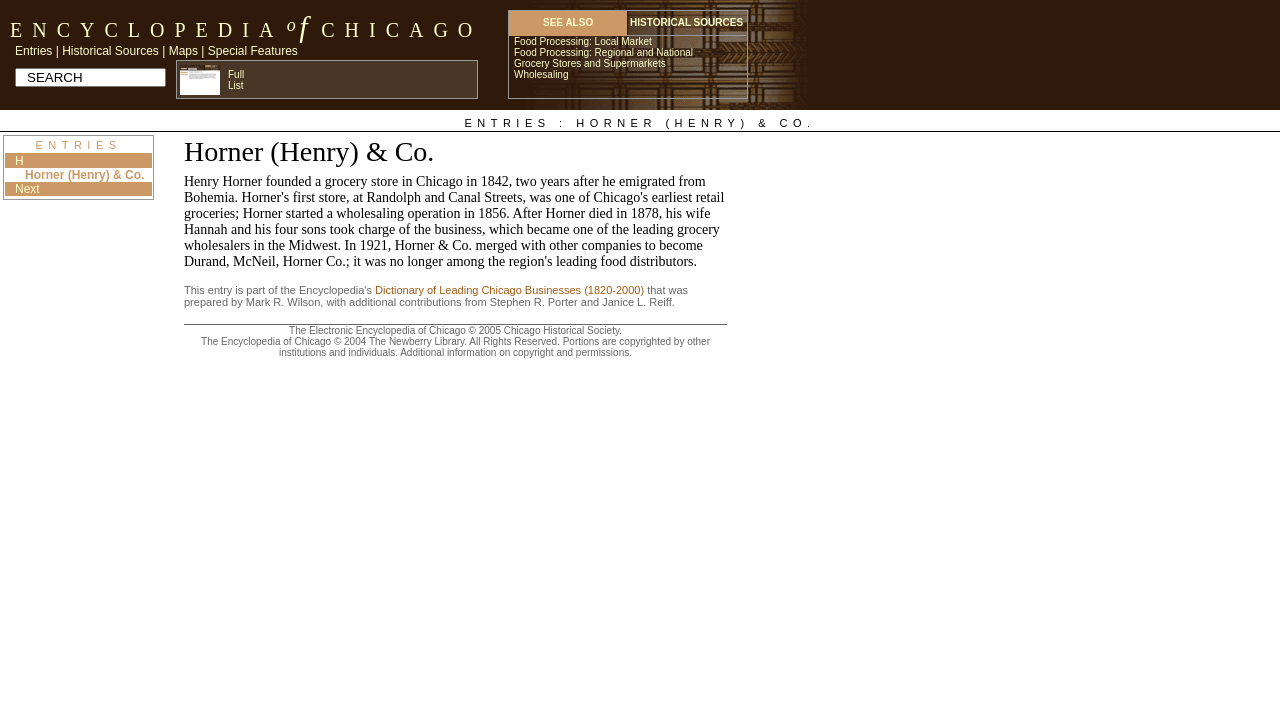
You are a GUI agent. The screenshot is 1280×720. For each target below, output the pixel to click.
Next (27, 189)
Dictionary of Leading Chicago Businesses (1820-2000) (509, 290)
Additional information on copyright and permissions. (516, 352)
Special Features (253, 51)
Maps (183, 51)
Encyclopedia (146, 30)
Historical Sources (110, 51)
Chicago (401, 30)
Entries (33, 51)
